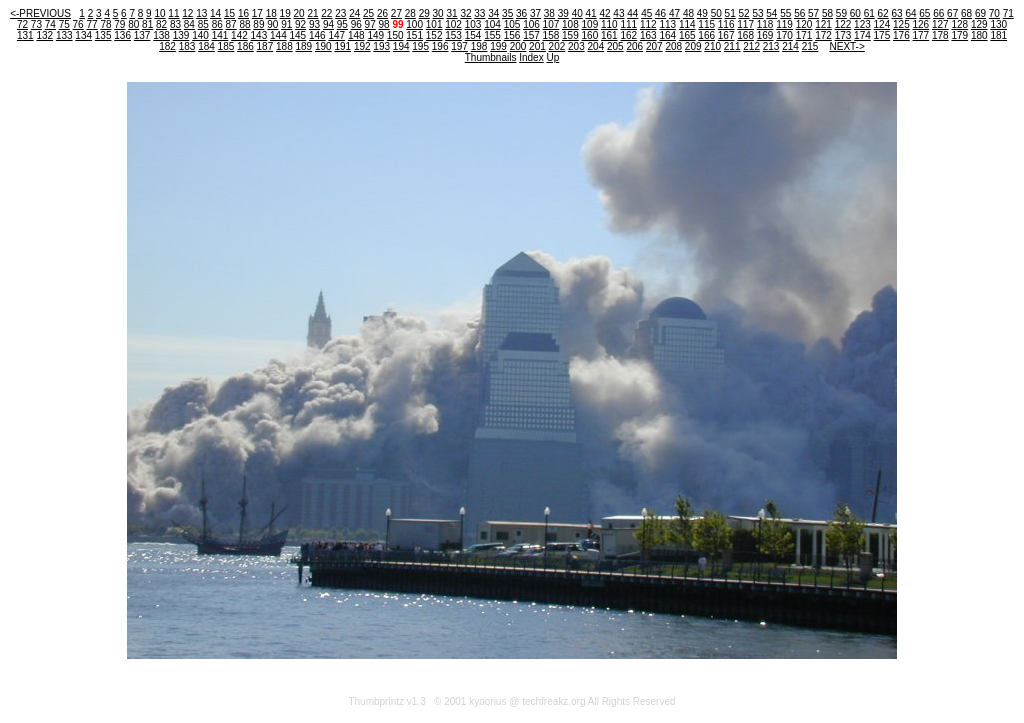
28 (410, 13)
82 (161, 24)
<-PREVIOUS (40, 13)
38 (549, 13)
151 (414, 35)
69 (980, 13)
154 (473, 35)
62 (883, 13)
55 (785, 13)
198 (479, 46)
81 (147, 24)
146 (317, 35)
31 (451, 13)
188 (284, 46)
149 (375, 35)
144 (278, 35)
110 (609, 24)
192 (362, 46)
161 (609, 35)
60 (855, 13)
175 (882, 35)
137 (142, 35)
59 (841, 13)
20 (299, 13)
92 (300, 24)
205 (615, 46)
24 (354, 13)
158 (551, 35)
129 (979, 24)
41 (591, 13)
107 (551, 24)
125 (901, 24)
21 (312, 13)
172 (823, 35)
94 (328, 24)
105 (512, 24)
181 (998, 35)
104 (492, 24)
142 (239, 35)
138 (161, 35)
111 (628, 24)
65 (924, 13)
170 (784, 35)
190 (323, 46)
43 (618, 13)
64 (910, 13)
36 (521, 13)
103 (473, 24)
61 (869, 13)
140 (200, 35)
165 (687, 35)
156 (512, 35)
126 (921, 24)
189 (303, 46)
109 (590, 24)
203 (576, 46)
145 (298, 35)
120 (804, 24)
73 (36, 24)
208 (673, 46)
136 (122, 35)
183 (187, 46)
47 (674, 13)
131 (25, 35)
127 (940, 24)
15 (229, 13)
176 (901, 35)
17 (257, 13)
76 (78, 24)
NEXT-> (846, 46)
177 (921, 35)
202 (557, 46)
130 (998, 24)
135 (103, 35)
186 (245, 46)
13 (201, 13)
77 (91, 24)
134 (83, 35)
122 (843, 24)
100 (414, 24)
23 (340, 13)
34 (493, 13)
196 (440, 46)
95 (342, 24)
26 (382, 13)
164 (667, 35)
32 (465, 13)
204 (596, 46)
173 (843, 35)
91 (286, 24)
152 (434, 35)
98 (384, 24)
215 (810, 46)
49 (702, 13)
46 (660, 13)
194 (401, 46)
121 (823, 24)
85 (203, 24)
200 (518, 46)
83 (175, 24)
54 (771, 13)
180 (979, 35)
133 (64, 35)
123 (862, 24)
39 (563, 13)
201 (537, 46)
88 (244, 24)
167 (726, 35)
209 (693, 46)
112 (648, 24)
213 (771, 46)
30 (438, 13)
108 (570, 24)
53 (757, 13)
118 (765, 24)
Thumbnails (491, 57)
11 (173, 13)
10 (159, 13)
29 (424, 13)
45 (646, 13)
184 (206, 46)
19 (285, 13)
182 (167, 46)
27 (396, 13)
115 (706, 24)
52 (744, 13)
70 (994, 13)
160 (590, 35)
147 (336, 35)
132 (44, 35)
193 (381, 46)
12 (187, 13)
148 (356, 35)
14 (215, 13)
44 (632, 13)
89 (258, 24)
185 (226, 46)
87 (231, 24)
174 (862, 35)
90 (272, 24)
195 (420, 46)
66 (938, 13)
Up (552, 57)
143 (259, 35)
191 (342, 46)
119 (784, 24)
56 (799, 13)
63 (896, 13)
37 (535, 13)
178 (940, 35)
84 (189, 24)
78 (105, 24)
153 (453, 35)
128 (959, 24)
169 (765, 35)
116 (726, 24)
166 (706, 35)
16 (243, 13)
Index (531, 57)
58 (827, 13)
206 (634, 46)
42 (604, 13)
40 (577, 13)
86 (217, 24)
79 (119, 24)
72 (22, 24)
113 (667, 24)
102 (453, 24)
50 (716, 13)
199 (498, 46)
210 (712, 46)
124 (882, 24)
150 (395, 35)
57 (813, 13)
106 (531, 24)
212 (751, 46)
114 (687, 24)
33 (479, 13)
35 (507, 13)
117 (745, 24)
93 (314, 24)
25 (368, 13)
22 (326, 13)
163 (648, 35)
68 (966, 13)
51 (730, 13)
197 (459, 46)
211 (732, 46)
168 (745, 35)
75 (64, 24)
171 (804, 35)
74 (50, 24)
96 (356, 24)
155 (492, 35)
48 (688, 13)
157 (531, 35)
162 (628, 35)
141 (220, 35)
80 (133, 24)
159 (570, 35)
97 (370, 24)
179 (959, 35)
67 (952, 13)
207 (654, 46)
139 (181, 35)
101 (434, 24)
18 (271, 13)
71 (1008, 13)
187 (265, 46)
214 (790, 46)
